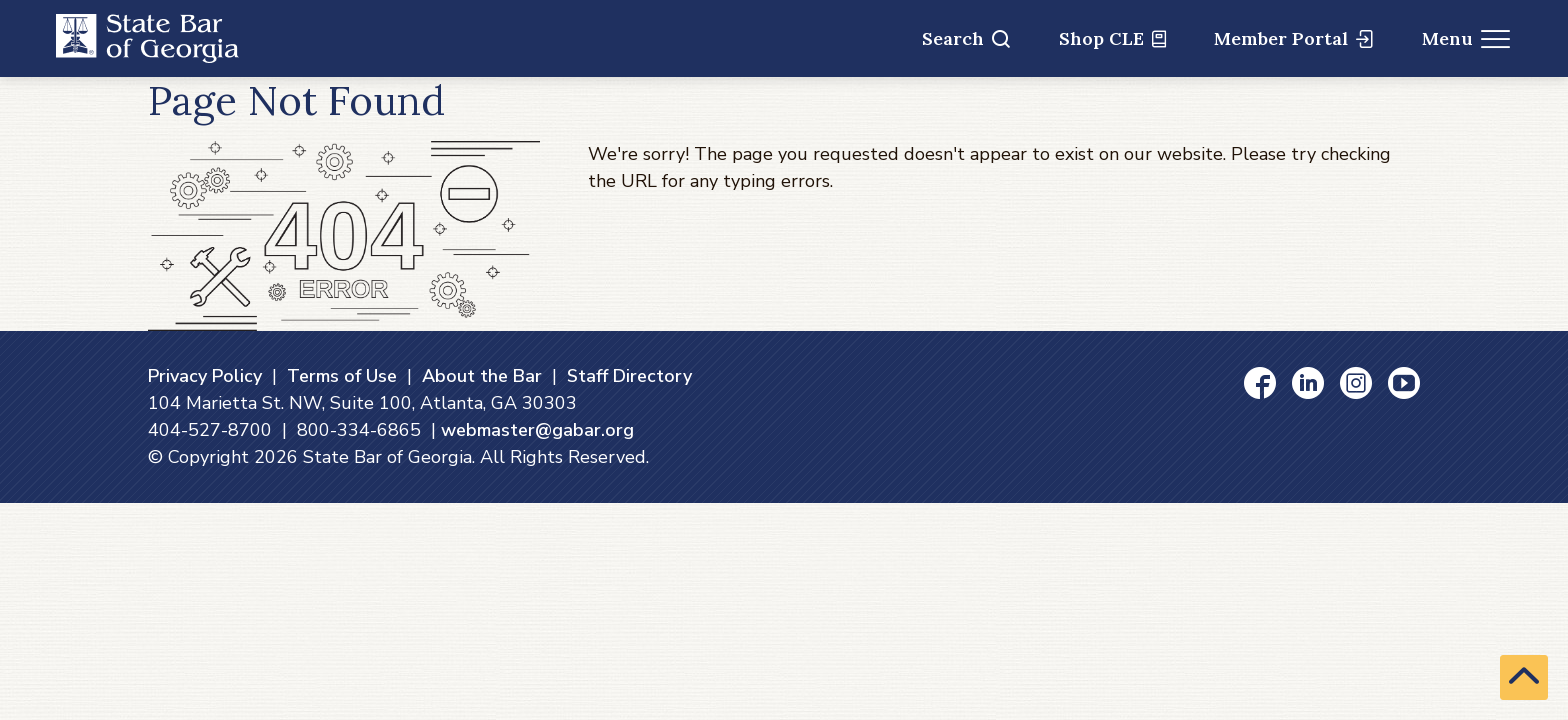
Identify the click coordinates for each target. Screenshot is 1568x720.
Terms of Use (342, 376)
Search (966, 38)
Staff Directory (629, 376)
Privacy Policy (205, 376)
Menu (1466, 38)
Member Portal (1293, 38)
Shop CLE (1112, 38)
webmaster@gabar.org (537, 430)
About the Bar (482, 376)
